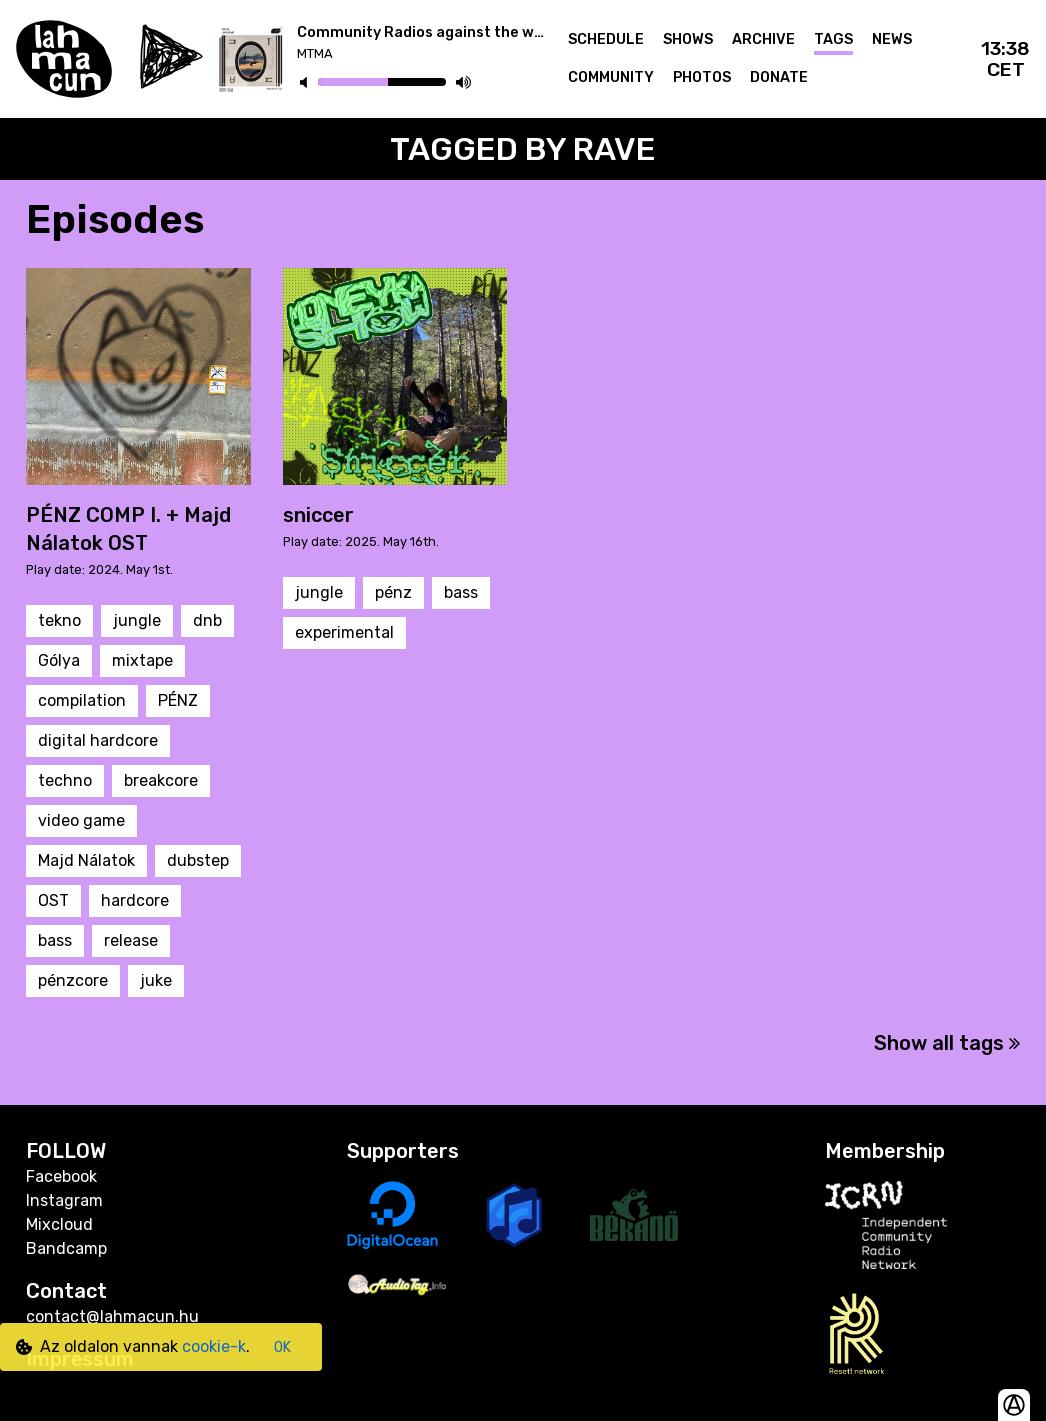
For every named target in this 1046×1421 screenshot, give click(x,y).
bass (55, 940)
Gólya (59, 660)
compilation (82, 700)
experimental (344, 632)
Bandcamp (66, 1248)
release (131, 940)
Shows (688, 39)
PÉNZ (178, 700)
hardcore (135, 900)
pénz (393, 592)
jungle (137, 620)
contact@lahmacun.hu (112, 1316)
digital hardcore (98, 740)
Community (611, 77)
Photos (702, 77)
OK (282, 1347)
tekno (59, 620)
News (892, 39)
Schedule (606, 39)
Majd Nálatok (86, 860)
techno (65, 780)
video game (81, 820)
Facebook (61, 1176)
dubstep (198, 860)
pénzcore (73, 980)
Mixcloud (59, 1224)
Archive (763, 39)
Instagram (64, 1200)
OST (53, 900)
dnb (207, 620)
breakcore (161, 780)
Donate (779, 77)
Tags (833, 39)
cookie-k (214, 1346)
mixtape (142, 660)
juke (156, 980)
